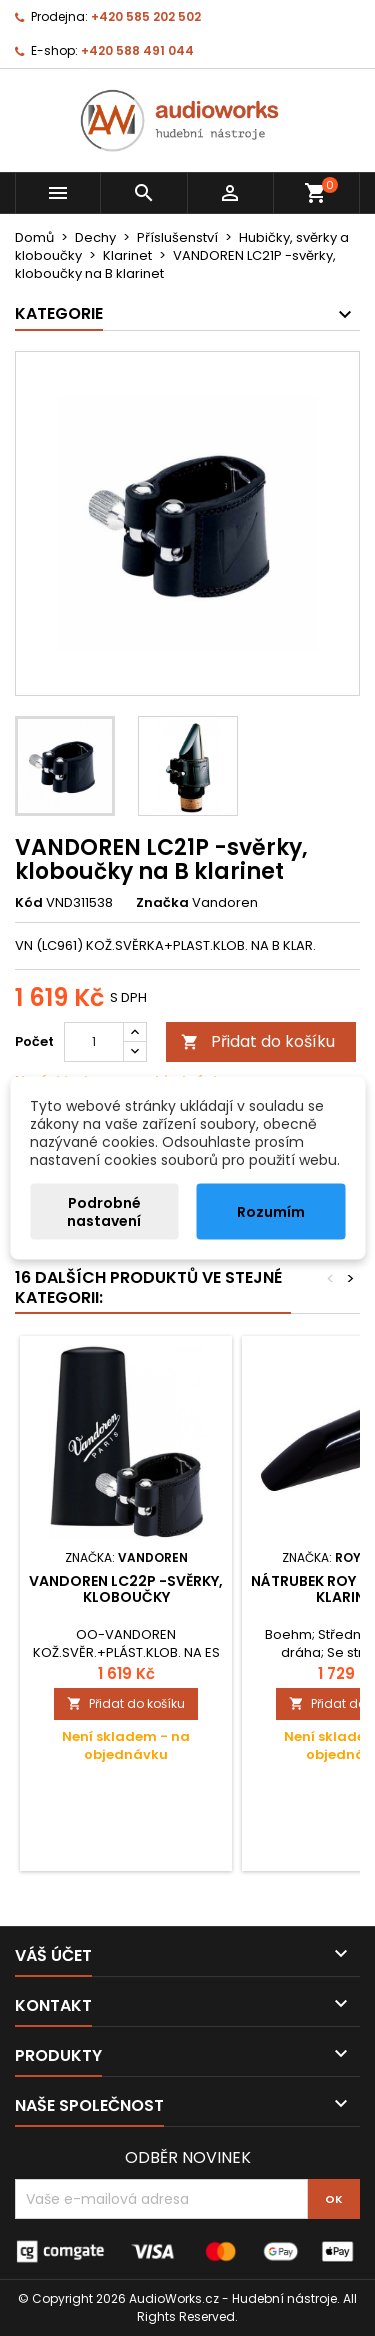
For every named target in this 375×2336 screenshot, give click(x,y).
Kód (29, 903)
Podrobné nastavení (104, 1212)
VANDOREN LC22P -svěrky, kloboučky (126, 1589)
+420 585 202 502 (146, 16)
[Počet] (94, 1042)
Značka (162, 903)
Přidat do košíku (258, 1041)
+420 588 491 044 (137, 50)
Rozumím (271, 1212)
